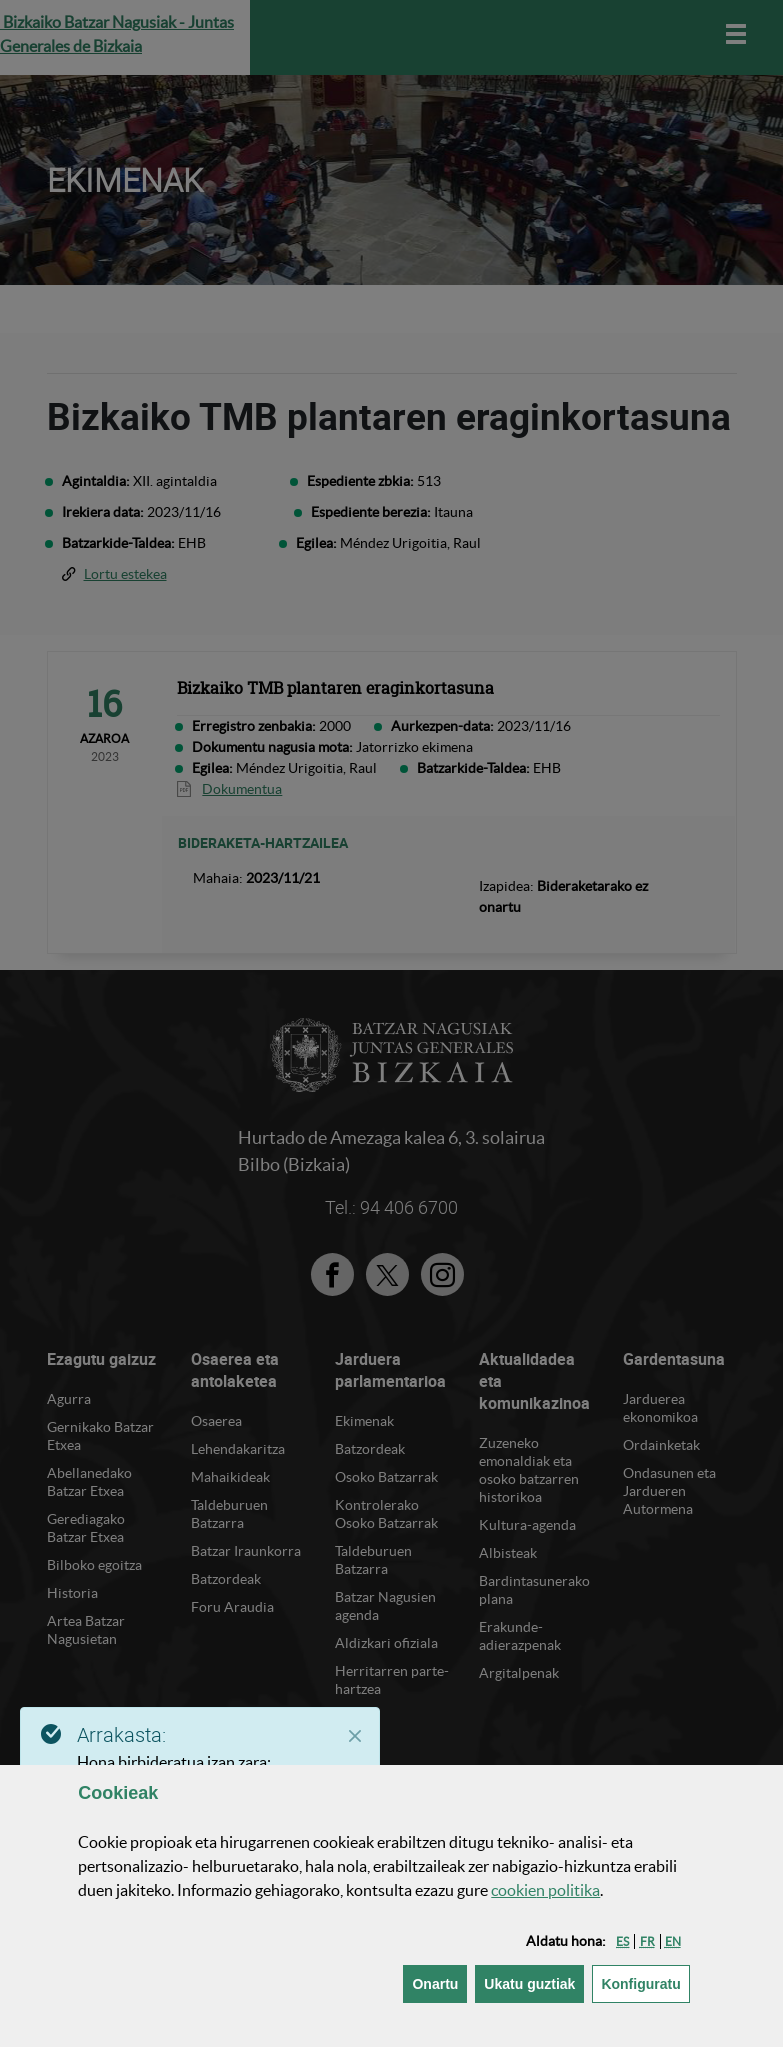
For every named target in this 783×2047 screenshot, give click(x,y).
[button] (622, 1941)
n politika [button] (545, 1890)
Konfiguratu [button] (645, 1982)
